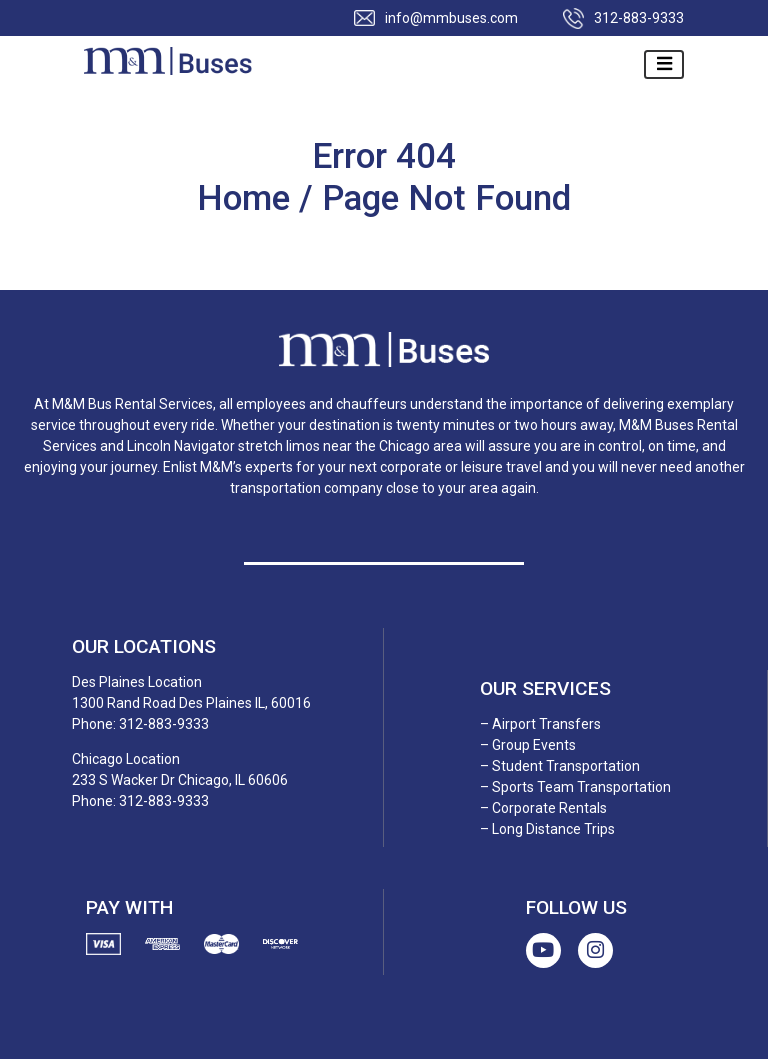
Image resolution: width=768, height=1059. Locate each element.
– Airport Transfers (540, 724)
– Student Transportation (560, 766)
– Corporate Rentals (543, 808)
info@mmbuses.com (451, 18)
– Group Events (528, 745)
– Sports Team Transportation (575, 787)
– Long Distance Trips (547, 829)
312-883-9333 (639, 18)
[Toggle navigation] (664, 65)
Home (248, 198)
